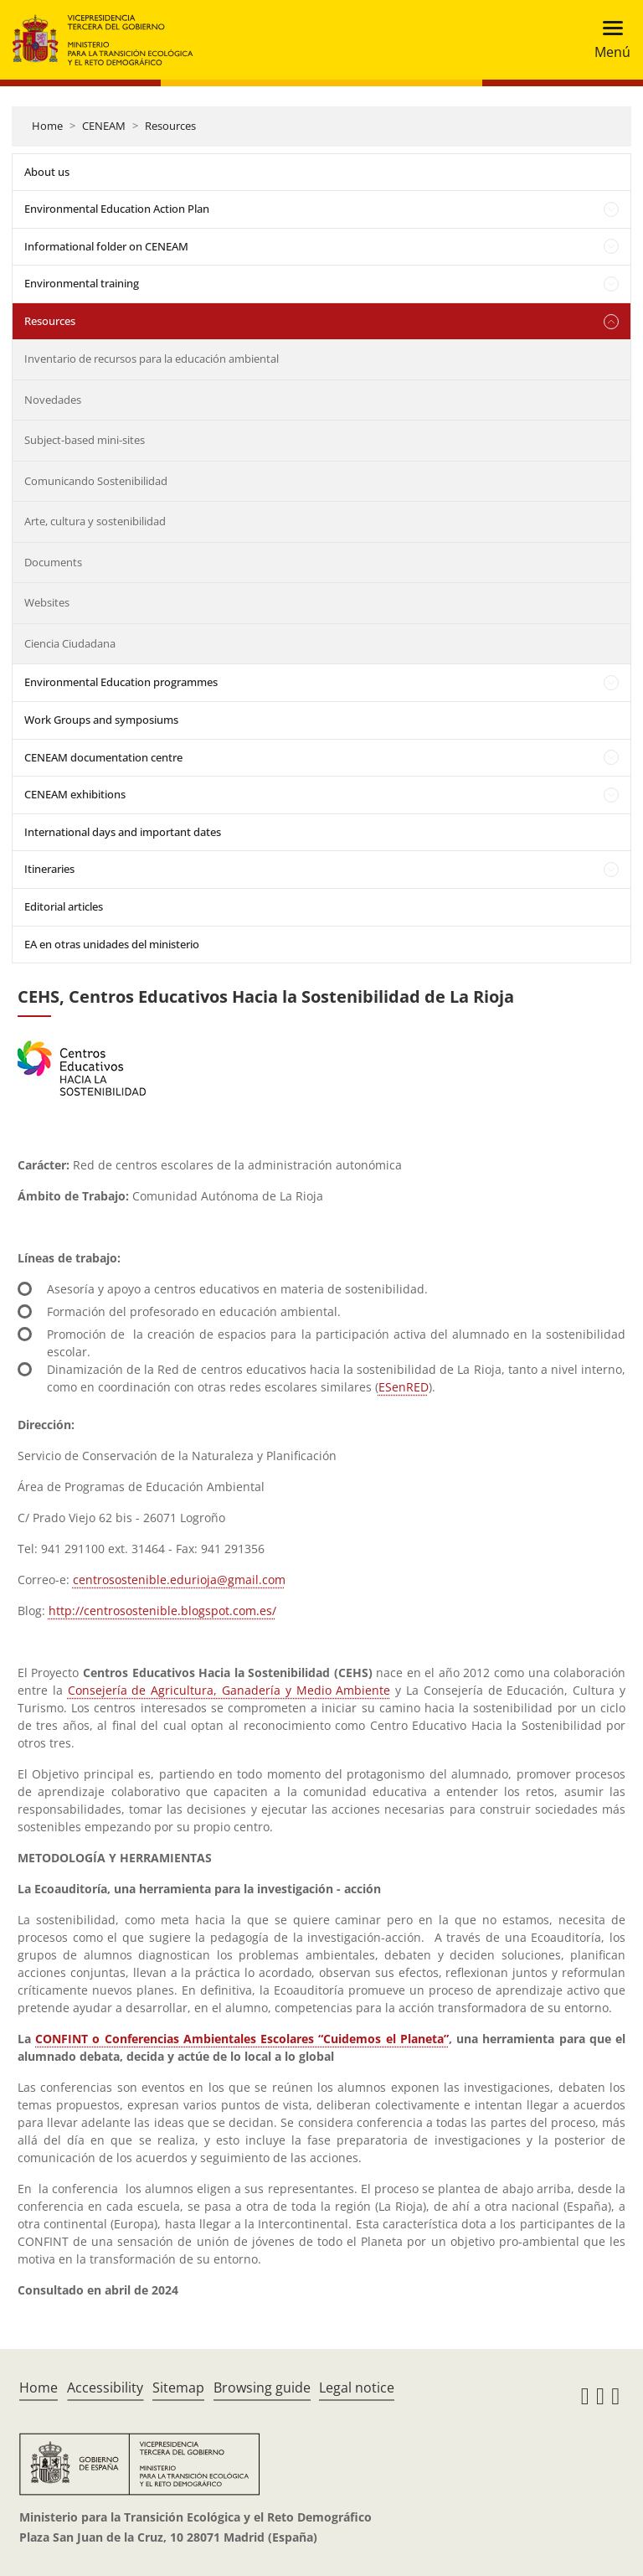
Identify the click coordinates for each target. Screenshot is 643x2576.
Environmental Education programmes (121, 681)
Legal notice (356, 2387)
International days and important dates (122, 831)
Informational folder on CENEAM (106, 246)
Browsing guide (262, 2387)
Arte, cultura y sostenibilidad (95, 521)
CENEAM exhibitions (75, 794)
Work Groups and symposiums (101, 719)
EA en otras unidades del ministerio (111, 944)
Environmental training (81, 283)
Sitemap (178, 2387)
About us (46, 171)
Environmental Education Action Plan (116, 208)
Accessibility (105, 2387)
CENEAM (104, 125)
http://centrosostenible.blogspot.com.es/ (162, 1610)
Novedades (52, 399)
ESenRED (403, 1387)
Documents (53, 562)
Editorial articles (63, 906)
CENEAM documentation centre (103, 757)
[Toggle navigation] (607, 39)
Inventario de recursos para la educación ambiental (151, 358)
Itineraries (49, 868)
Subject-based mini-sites (84, 439)
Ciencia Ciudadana (70, 643)
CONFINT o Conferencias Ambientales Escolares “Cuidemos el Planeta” (242, 2039)
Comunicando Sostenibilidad (95, 480)
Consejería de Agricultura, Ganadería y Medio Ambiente (229, 1690)
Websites (46, 602)
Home (47, 125)
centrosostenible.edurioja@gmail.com (179, 1579)
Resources (170, 125)
